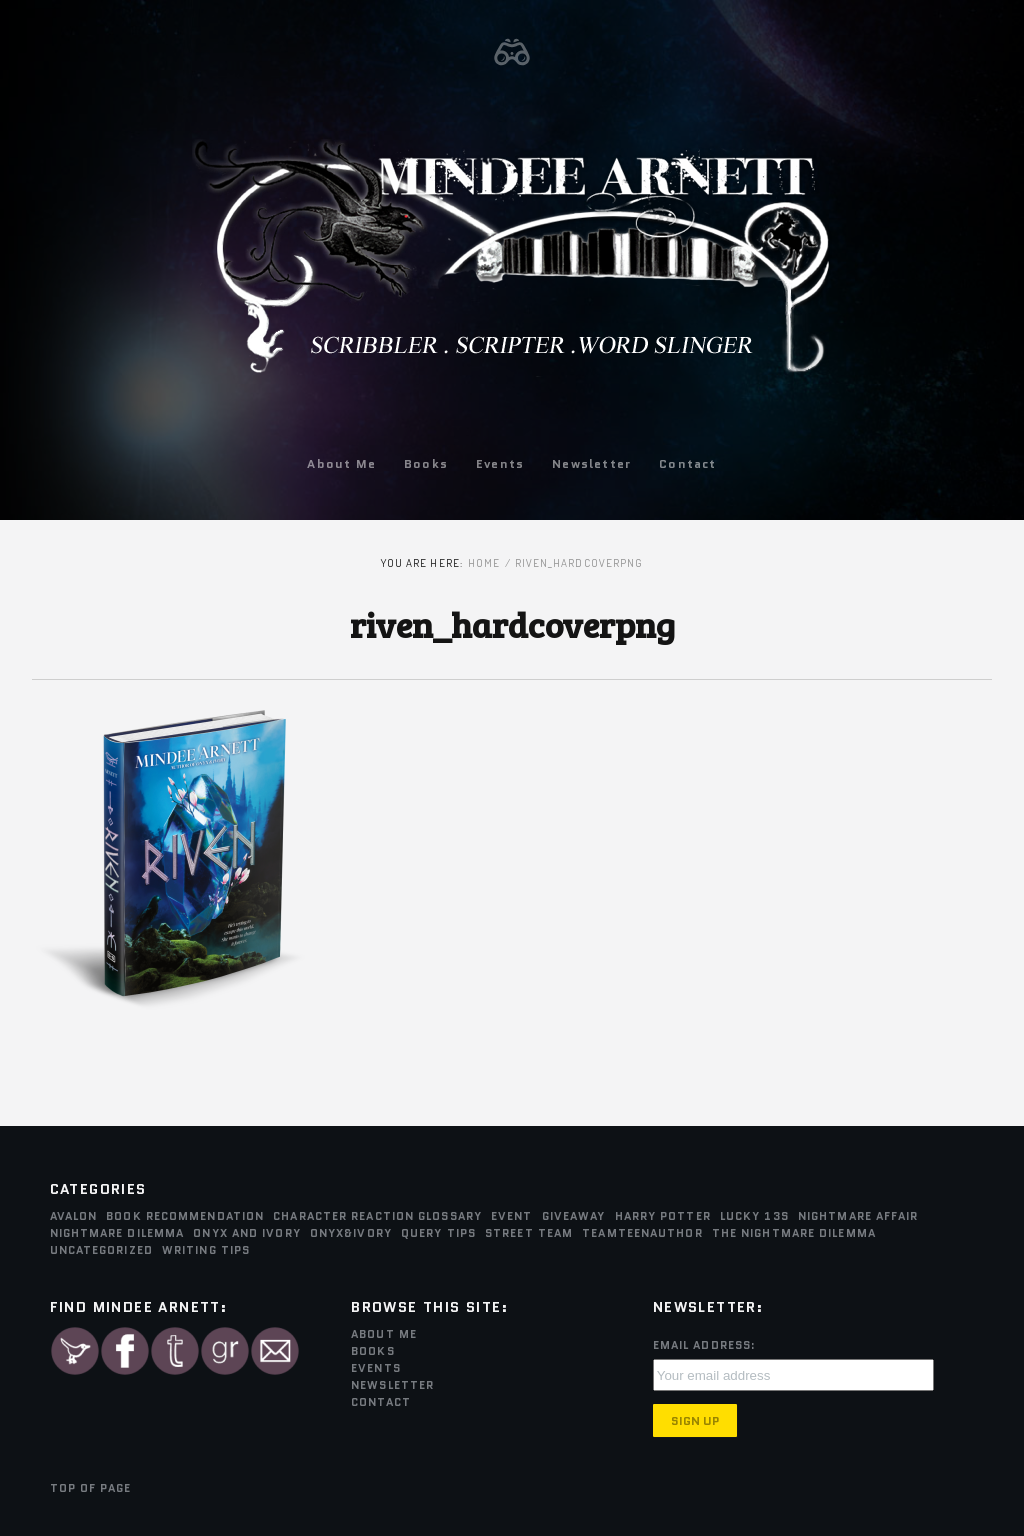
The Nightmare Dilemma (794, 1233)
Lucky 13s (754, 1216)
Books (426, 463)
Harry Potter (663, 1216)
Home (484, 563)
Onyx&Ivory (351, 1233)
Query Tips (438, 1233)
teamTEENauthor (642, 1233)
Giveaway (574, 1216)
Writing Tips (206, 1250)
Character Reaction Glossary (377, 1216)
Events (500, 463)
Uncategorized (101, 1250)
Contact (687, 463)
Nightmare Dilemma (117, 1233)
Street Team (529, 1233)
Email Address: (704, 1345)
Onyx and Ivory (246, 1233)
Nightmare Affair (858, 1216)
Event (512, 1216)
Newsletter (591, 463)
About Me (341, 463)
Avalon (74, 1216)
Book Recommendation (185, 1216)
